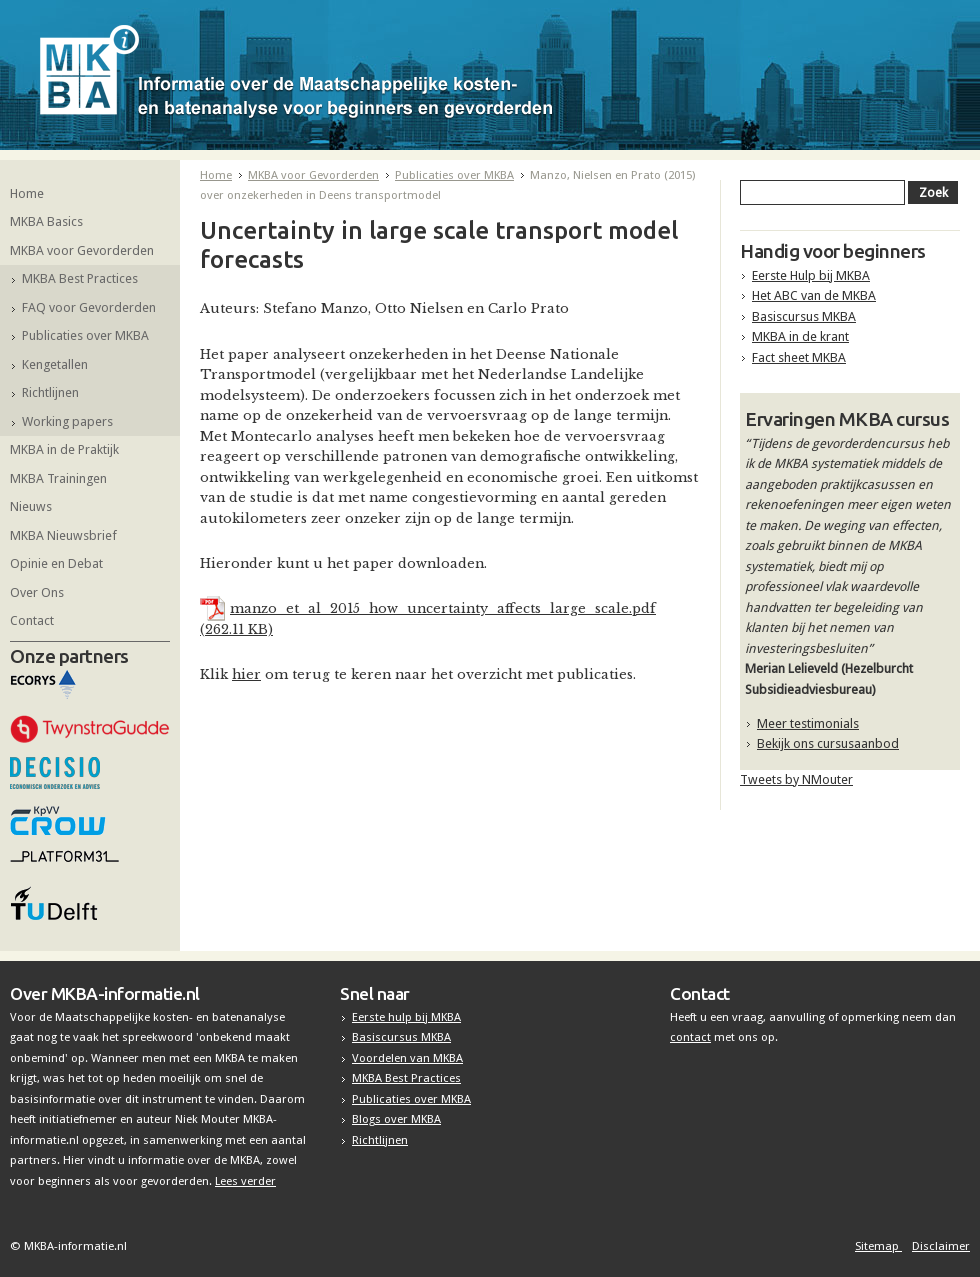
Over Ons (37, 592)
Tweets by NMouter (796, 779)
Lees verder (245, 1181)
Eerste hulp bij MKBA (406, 1017)
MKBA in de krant (800, 336)
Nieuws (31, 506)
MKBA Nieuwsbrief (63, 535)
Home (27, 193)
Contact (32, 620)
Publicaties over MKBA (85, 335)
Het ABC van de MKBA (814, 295)
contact (690, 1037)
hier (246, 674)
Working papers (67, 421)
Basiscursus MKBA (804, 316)
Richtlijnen (50, 392)
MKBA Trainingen (58, 478)
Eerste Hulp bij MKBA (811, 275)
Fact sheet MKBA (799, 357)
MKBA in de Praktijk (64, 449)
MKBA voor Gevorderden (82, 250)
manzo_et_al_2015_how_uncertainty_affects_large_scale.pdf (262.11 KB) (428, 618)
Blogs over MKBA (396, 1119)
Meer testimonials (808, 723)
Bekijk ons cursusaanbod (828, 743)
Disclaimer (941, 1246)
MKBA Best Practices (80, 278)
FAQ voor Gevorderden (89, 307)
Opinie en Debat (56, 563)
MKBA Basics (46, 221)
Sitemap (878, 1246)
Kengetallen (55, 364)
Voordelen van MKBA (407, 1058)
